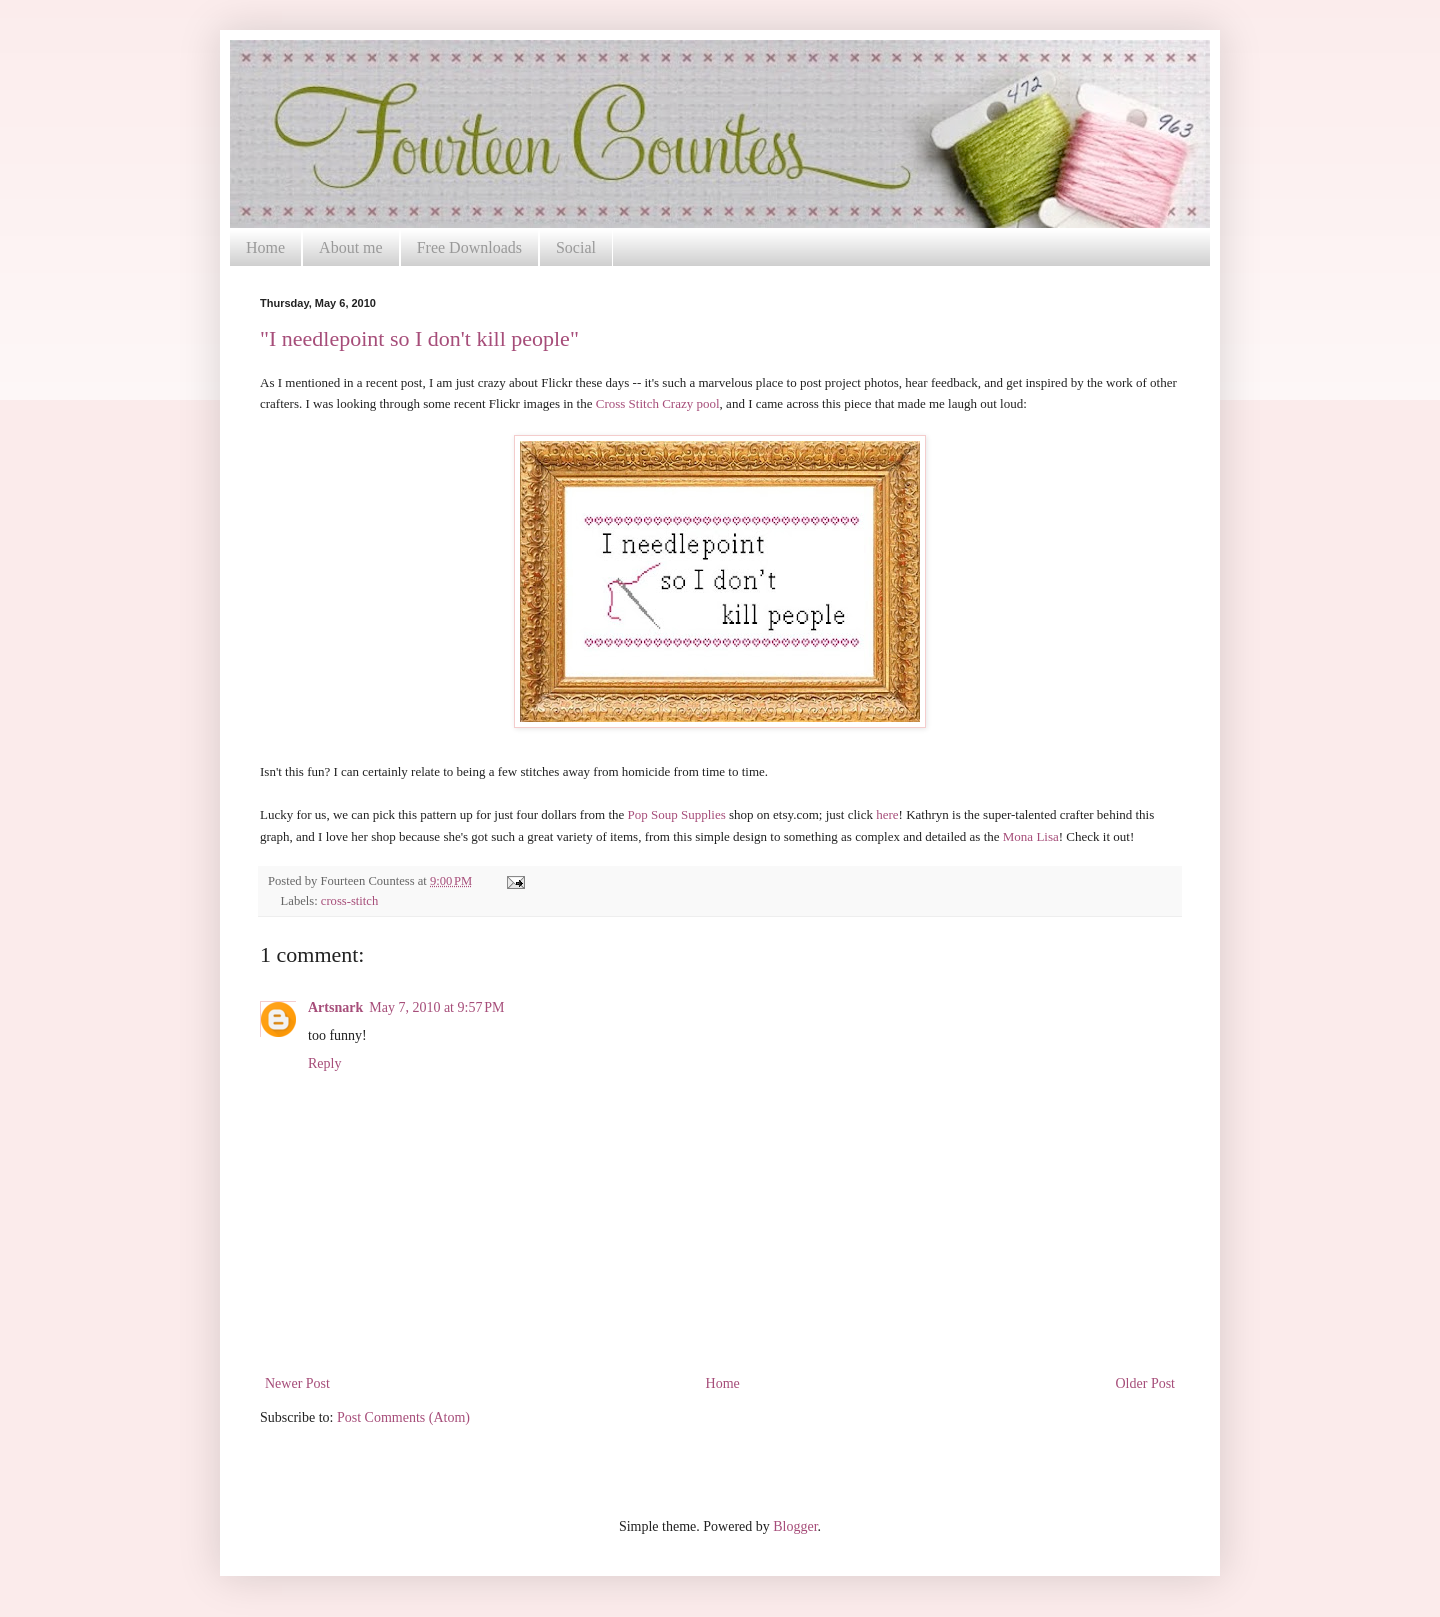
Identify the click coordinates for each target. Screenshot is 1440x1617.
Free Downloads (469, 247)
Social (576, 247)
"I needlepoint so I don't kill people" (419, 338)
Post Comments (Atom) (403, 1417)
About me (351, 247)
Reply (324, 1063)
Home (265, 247)
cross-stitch (349, 901)
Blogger (795, 1526)
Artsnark (335, 1007)
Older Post (1146, 1383)
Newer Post (297, 1383)
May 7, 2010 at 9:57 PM (436, 1007)
